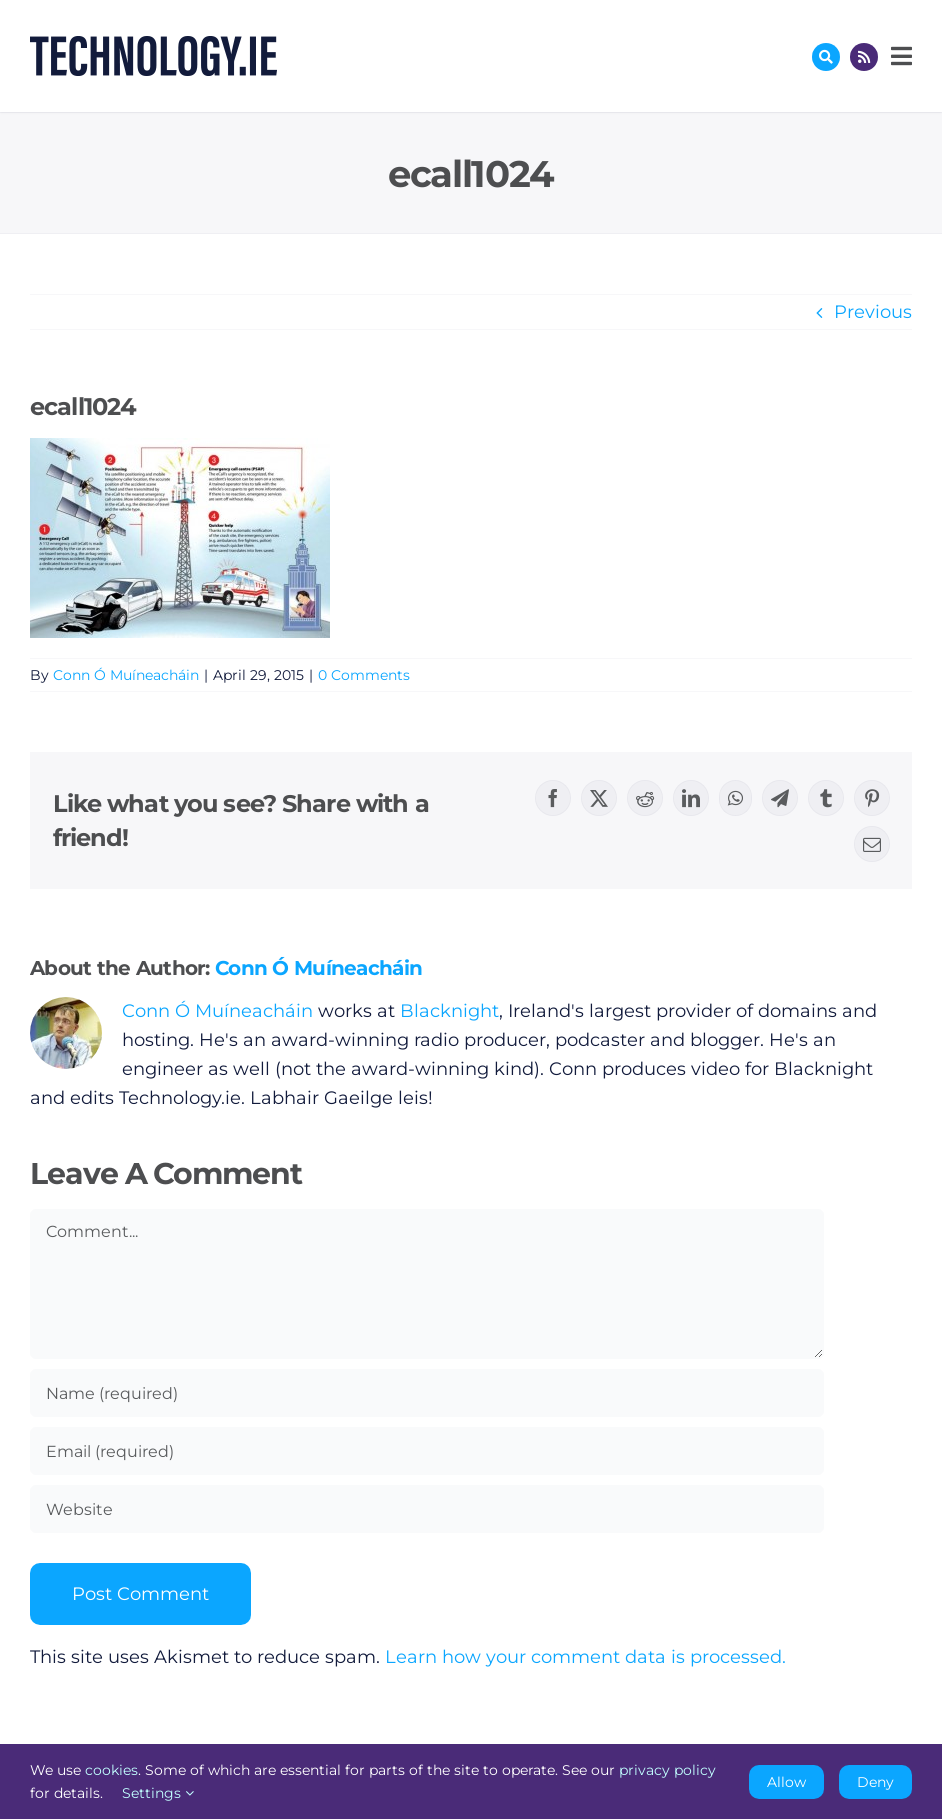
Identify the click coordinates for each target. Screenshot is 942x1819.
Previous (873, 312)
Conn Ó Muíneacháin (126, 675)
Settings (158, 1793)
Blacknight (449, 1011)
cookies (111, 1770)
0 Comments (364, 675)
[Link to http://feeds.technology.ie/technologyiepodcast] (864, 57)
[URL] (427, 1509)
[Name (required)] (427, 1393)
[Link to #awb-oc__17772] (826, 57)
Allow (786, 1782)
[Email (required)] (427, 1451)
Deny (875, 1782)
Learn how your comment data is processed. (585, 1657)
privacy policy (667, 1770)
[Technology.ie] (153, 45)
